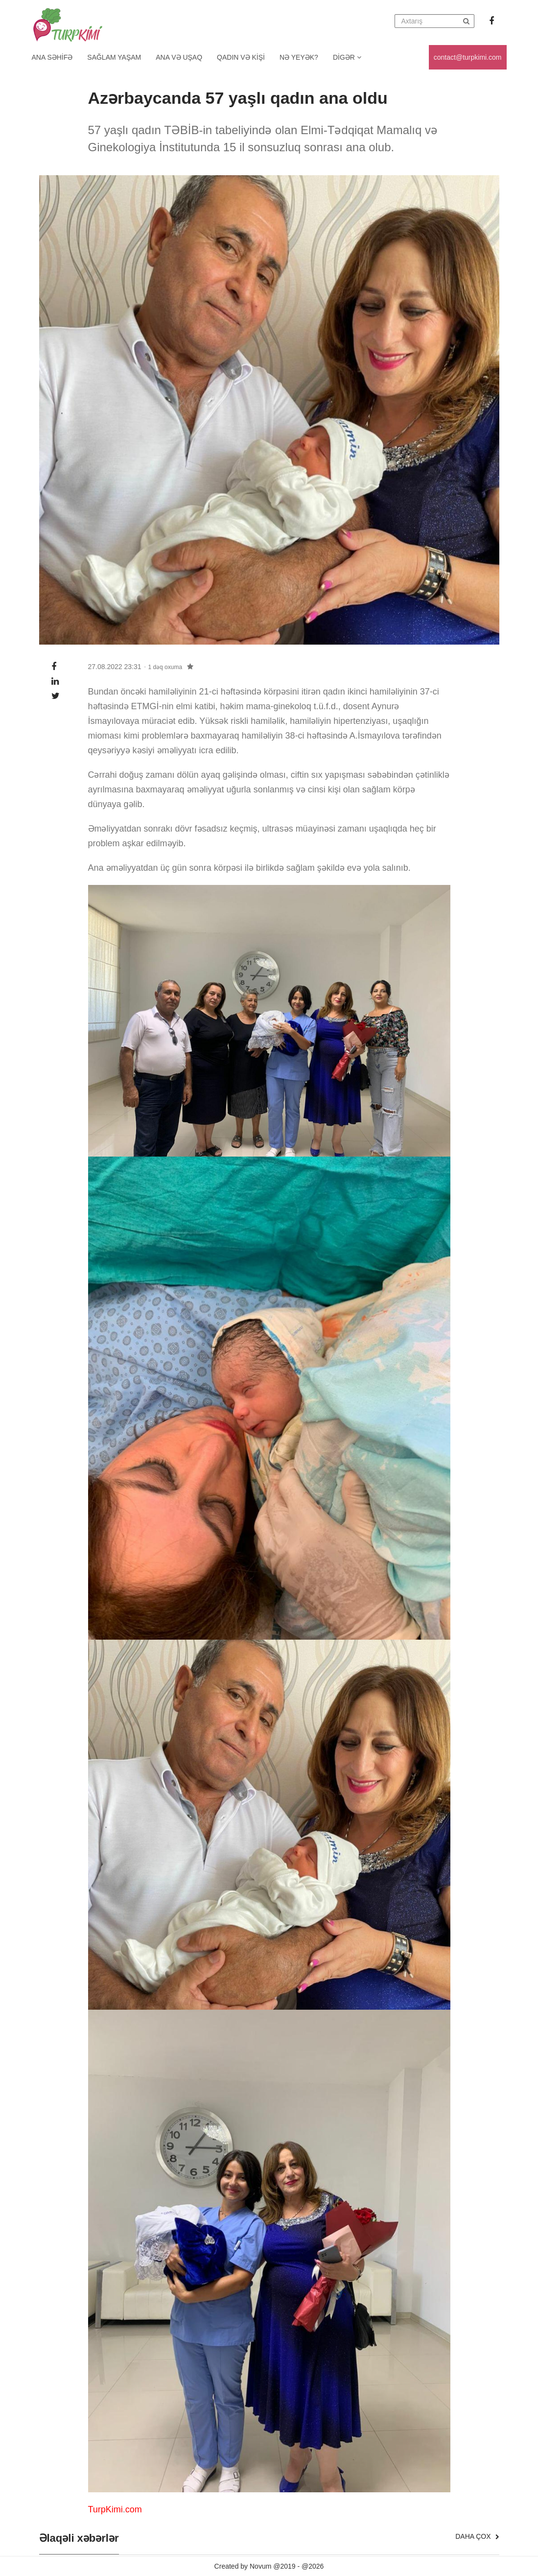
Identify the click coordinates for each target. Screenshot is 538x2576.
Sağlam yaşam (114, 57)
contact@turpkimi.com (468, 57)
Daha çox (477, 2536)
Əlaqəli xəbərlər (79, 2538)
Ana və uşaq (179, 57)
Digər (347, 57)
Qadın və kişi (241, 57)
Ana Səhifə (52, 57)
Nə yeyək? (299, 57)
